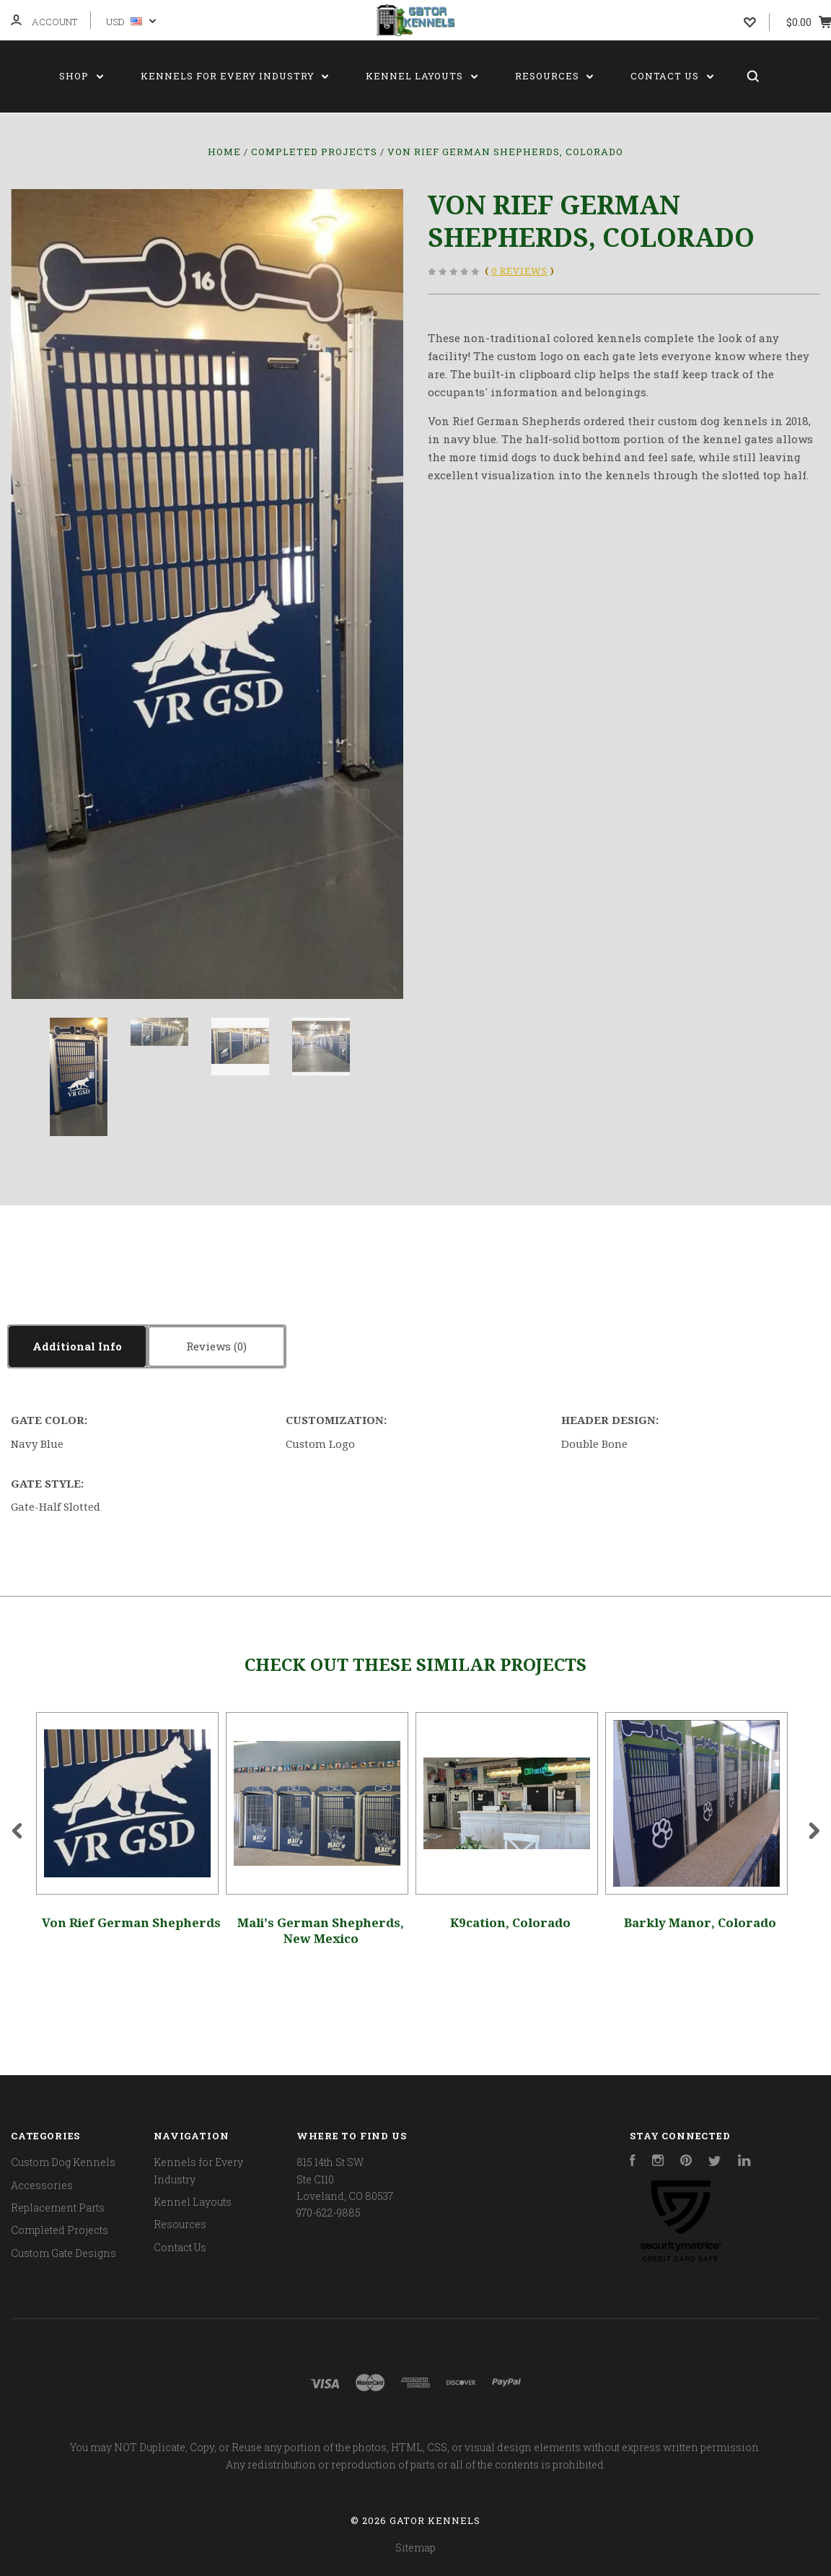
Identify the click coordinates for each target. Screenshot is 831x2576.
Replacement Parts (58, 2207)
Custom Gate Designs (63, 2253)
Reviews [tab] (216, 1346)
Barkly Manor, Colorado (700, 1923)
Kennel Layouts (422, 75)
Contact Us (671, 75)
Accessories (42, 2185)
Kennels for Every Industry (235, 75)
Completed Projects (59, 2230)
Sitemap (415, 2547)
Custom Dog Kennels (63, 2162)
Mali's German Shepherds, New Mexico (320, 1930)
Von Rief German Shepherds (131, 1923)
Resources (554, 75)
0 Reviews (519, 271)
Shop (81, 75)
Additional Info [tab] (77, 1346)
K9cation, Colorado (510, 1923)
